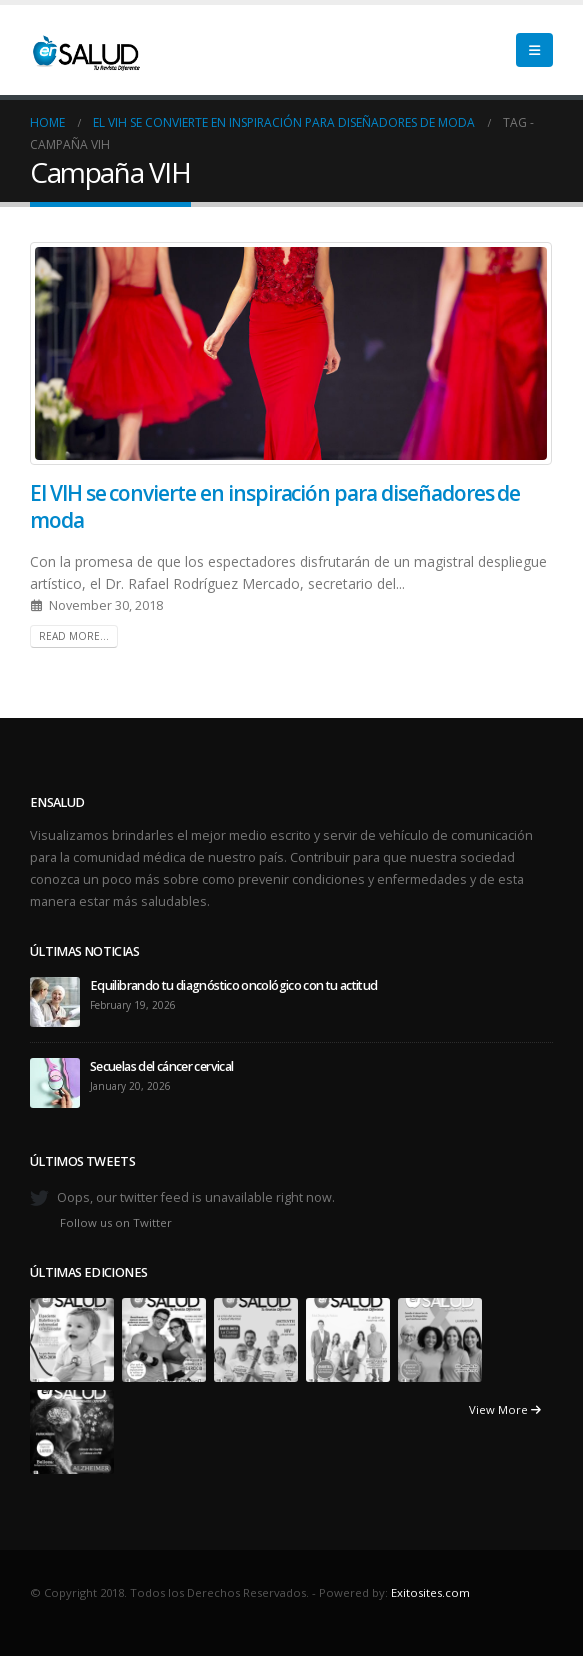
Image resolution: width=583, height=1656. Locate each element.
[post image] (291, 353)
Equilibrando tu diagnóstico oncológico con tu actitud (234, 985)
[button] (534, 50)
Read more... (74, 636)
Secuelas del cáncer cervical (161, 1066)
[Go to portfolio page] (72, 1338)
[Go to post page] (55, 1000)
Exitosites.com (430, 1592)
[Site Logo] (85, 50)
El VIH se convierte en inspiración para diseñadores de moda (275, 506)
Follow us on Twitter (116, 1222)
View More (505, 1409)
